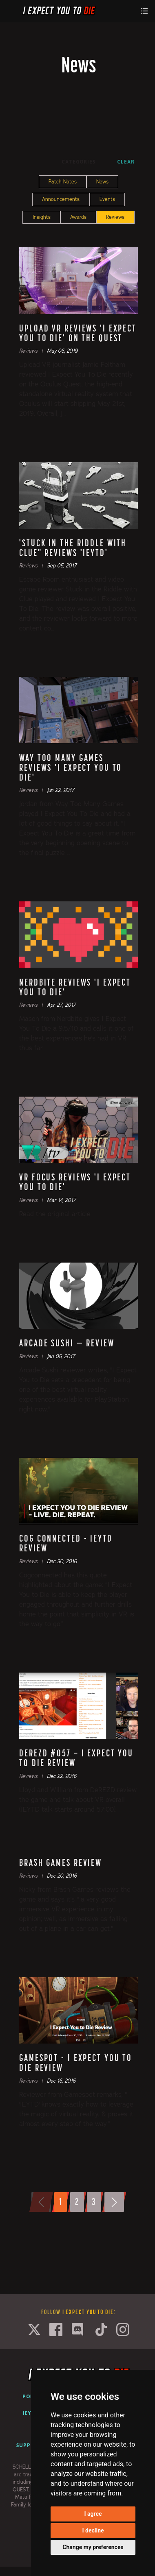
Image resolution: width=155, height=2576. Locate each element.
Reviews (115, 217)
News (102, 182)
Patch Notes (63, 182)
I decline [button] (93, 2530)
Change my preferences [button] (92, 2547)
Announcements (61, 199)
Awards (78, 217)
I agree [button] (93, 2514)
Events (107, 199)
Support (29, 2445)
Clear (126, 162)
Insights (42, 217)
